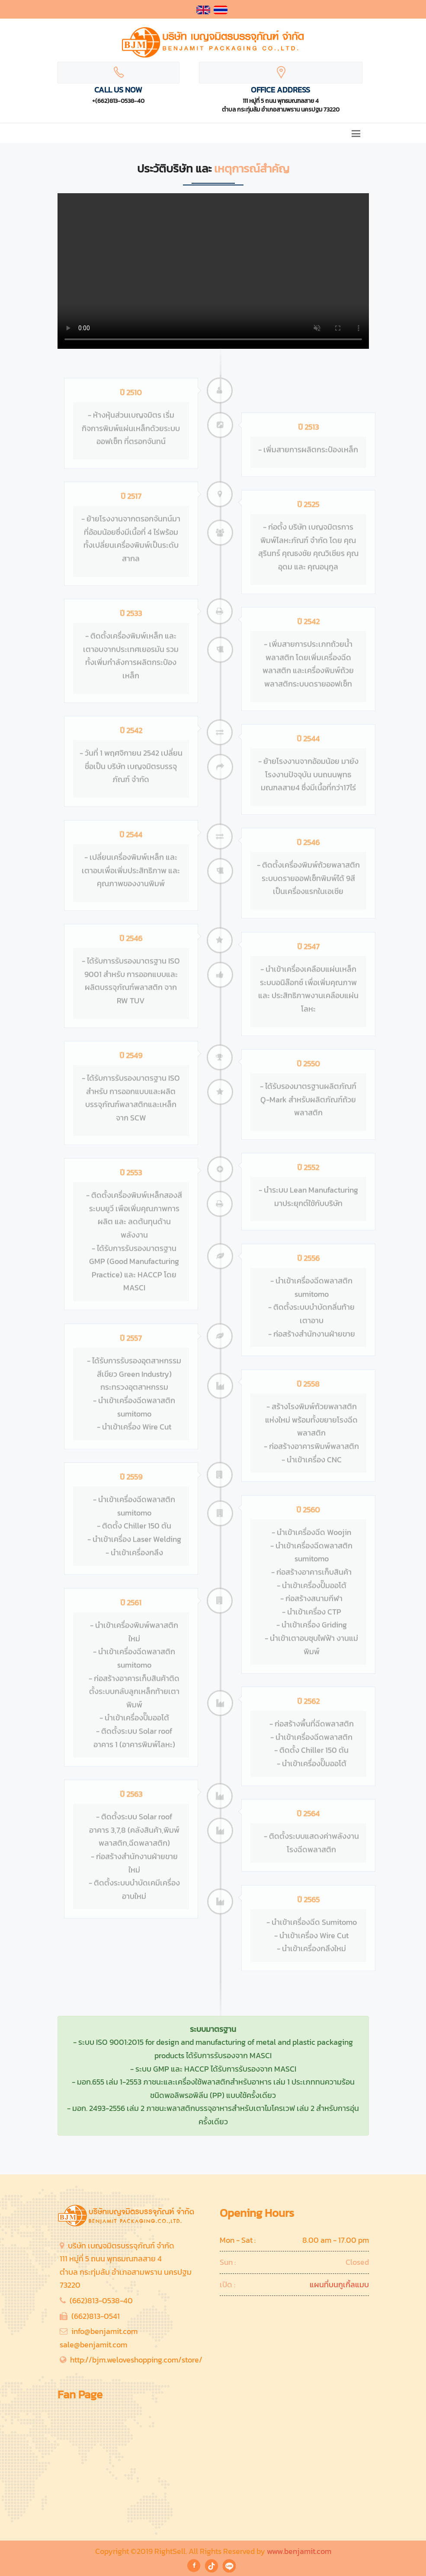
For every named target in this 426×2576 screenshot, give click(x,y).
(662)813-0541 (95, 2316)
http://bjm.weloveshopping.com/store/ (136, 2360)
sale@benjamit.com (93, 2344)
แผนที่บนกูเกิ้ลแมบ (339, 2284)
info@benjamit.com (104, 2331)
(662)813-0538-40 (101, 2300)
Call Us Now (118, 90)
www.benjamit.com (299, 2551)
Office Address (280, 90)
